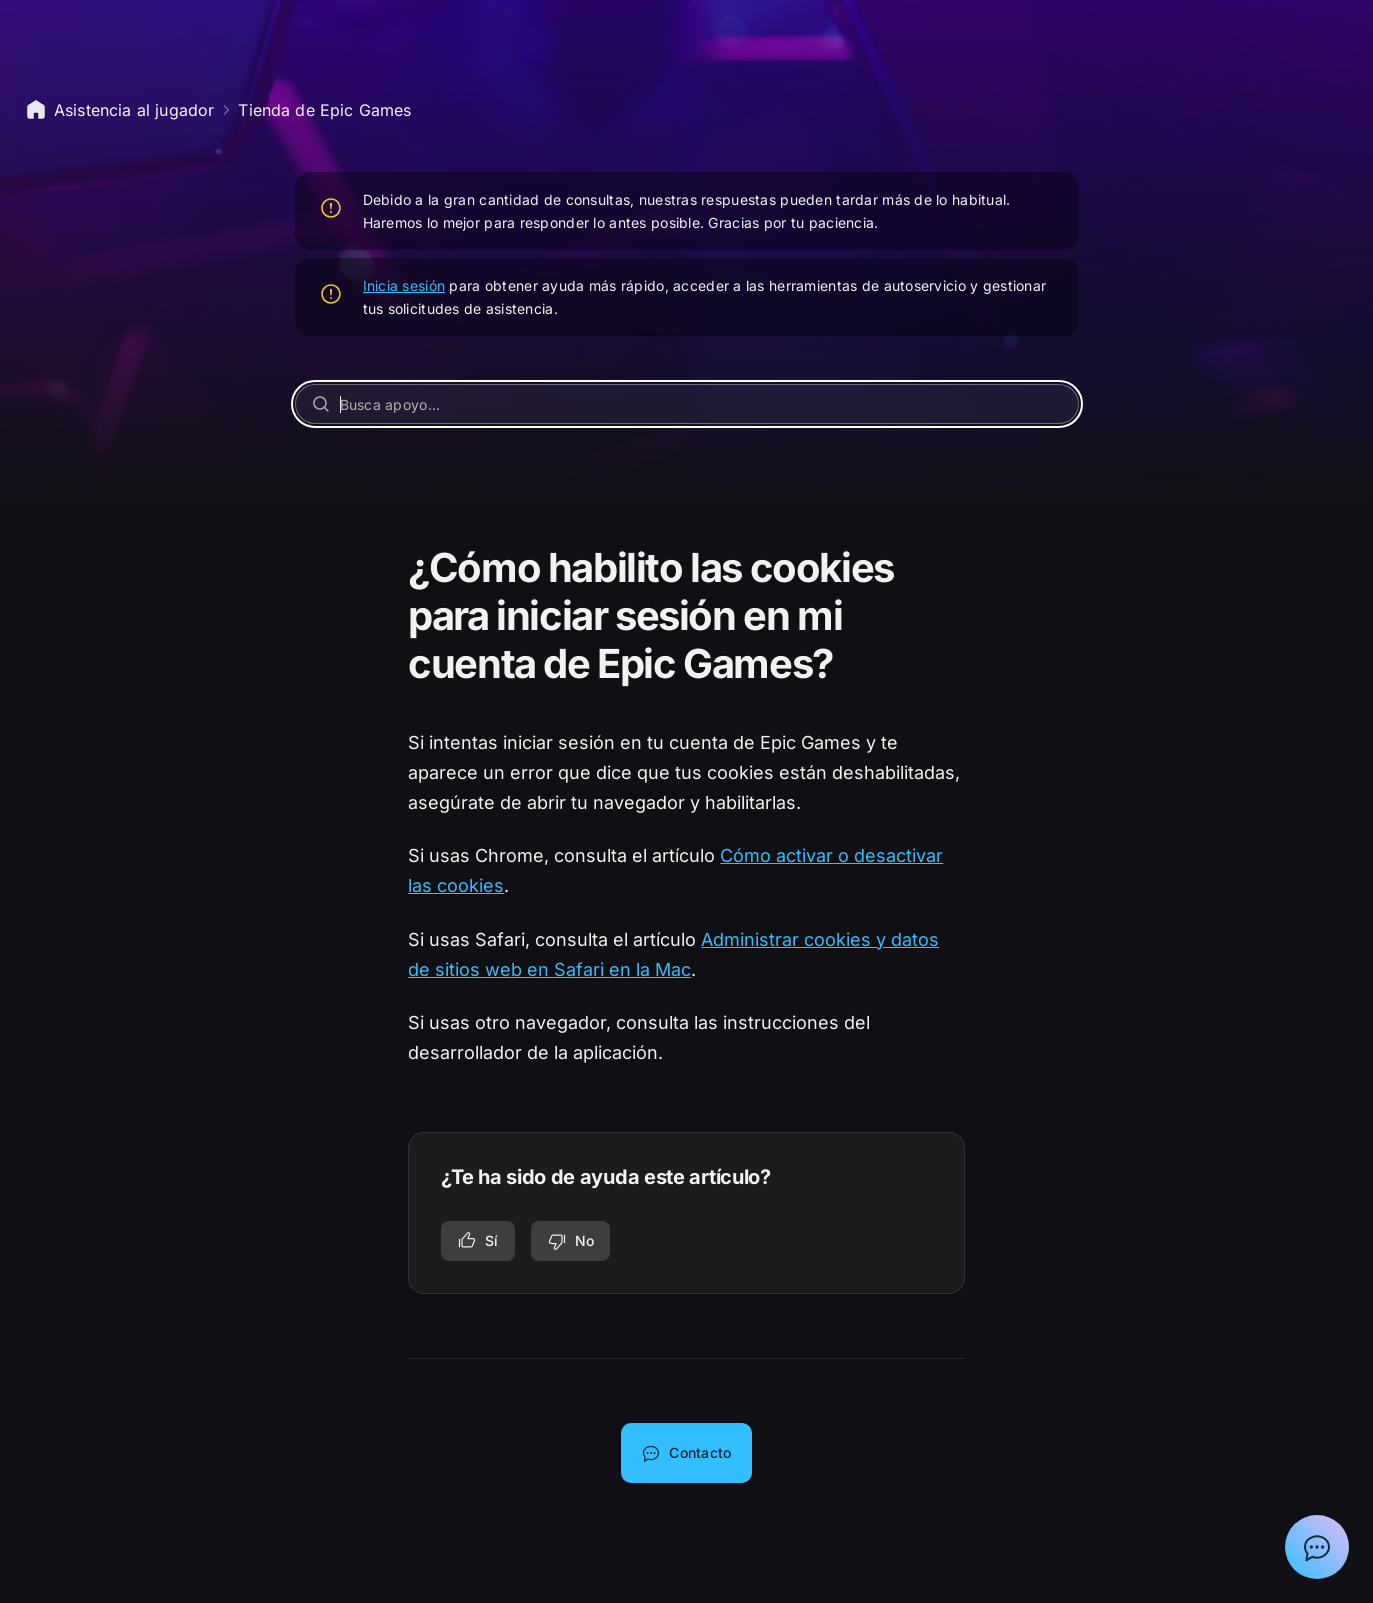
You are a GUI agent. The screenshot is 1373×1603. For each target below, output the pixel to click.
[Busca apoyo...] (687, 404)
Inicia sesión (404, 285)
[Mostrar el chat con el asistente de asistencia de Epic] (1317, 1547)
